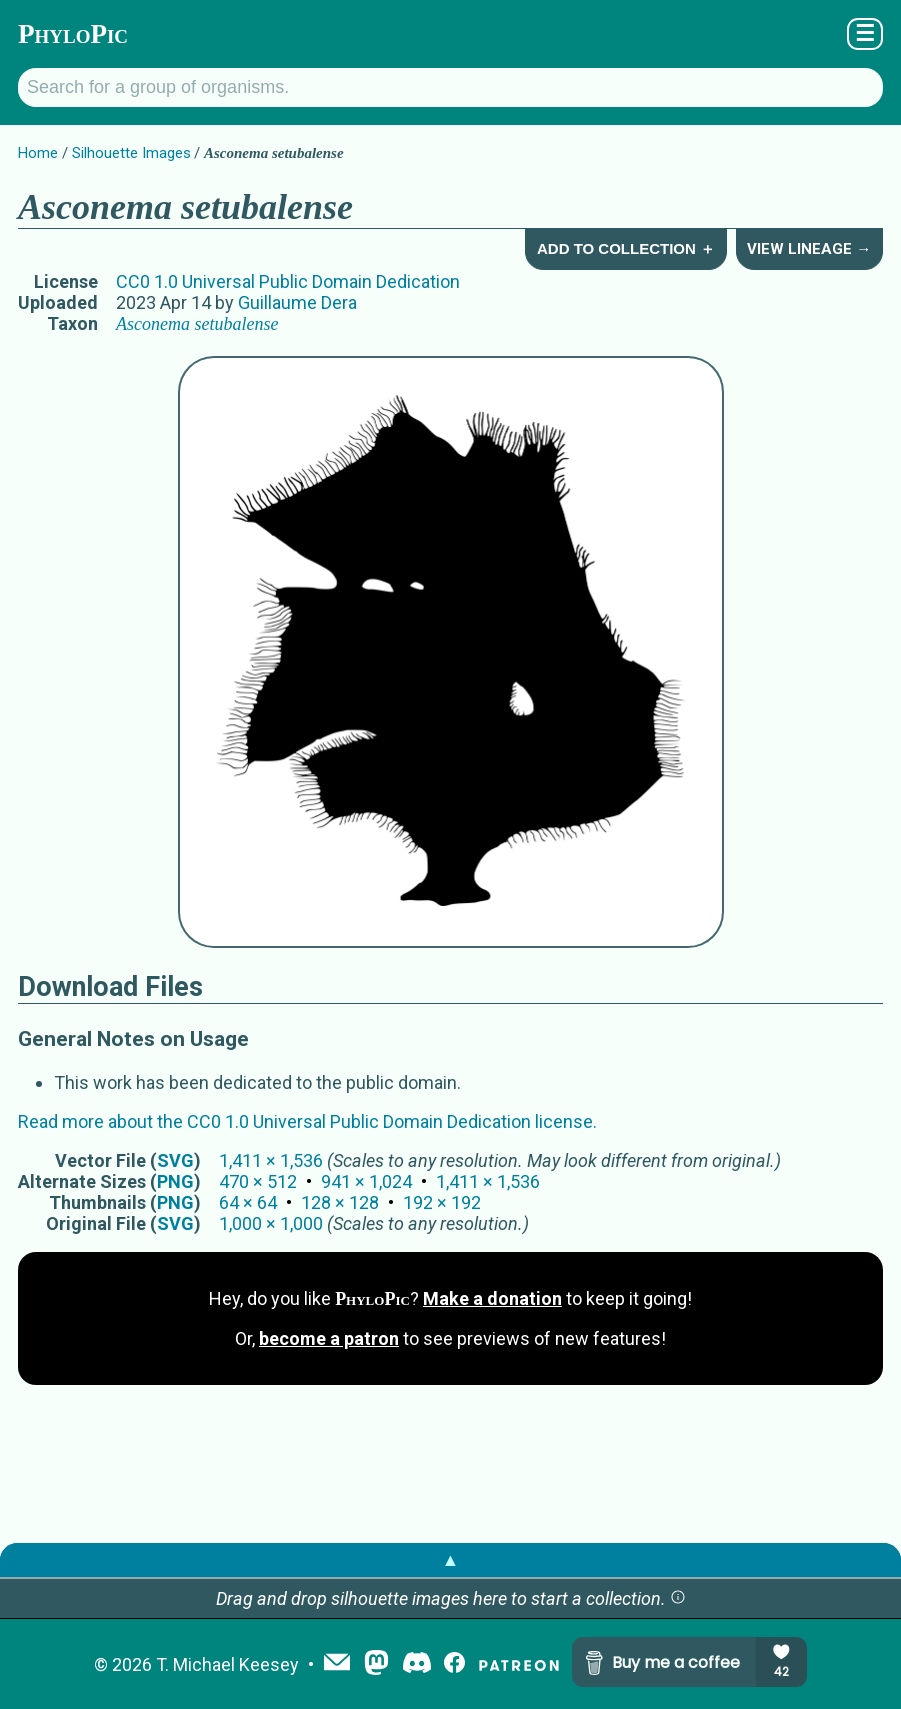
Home (38, 153)
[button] (678, 1598)
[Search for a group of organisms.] (450, 87)
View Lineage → (809, 249)
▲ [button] (451, 1559)
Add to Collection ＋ (626, 248)
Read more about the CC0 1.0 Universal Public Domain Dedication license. (307, 1121)
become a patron (329, 1338)
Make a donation (492, 1298)
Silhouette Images (131, 153)
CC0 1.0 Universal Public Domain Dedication (288, 281)
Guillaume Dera (297, 302)
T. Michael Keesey (227, 1664)
